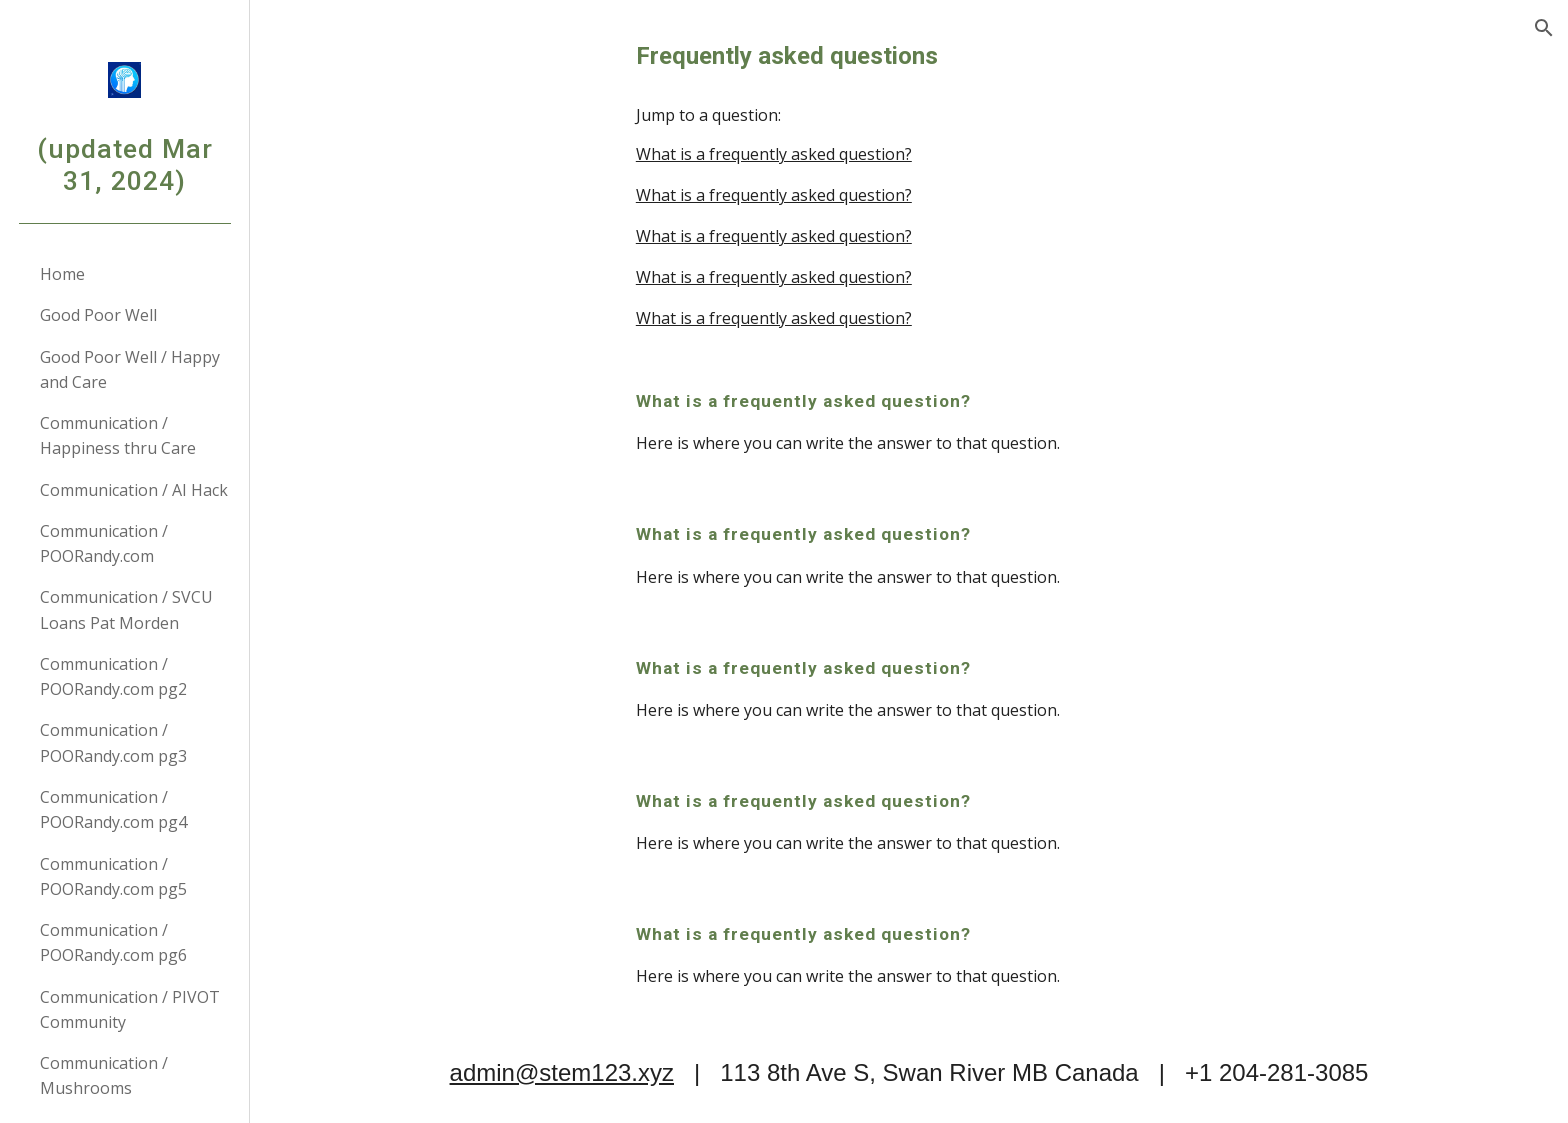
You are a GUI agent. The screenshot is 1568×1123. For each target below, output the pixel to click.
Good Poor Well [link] (98, 315)
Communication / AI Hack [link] (134, 490)
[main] (909, 56)
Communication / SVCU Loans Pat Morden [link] (126, 609)
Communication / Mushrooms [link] (104, 1075)
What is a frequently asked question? (774, 154)
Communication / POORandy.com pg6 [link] (113, 942)
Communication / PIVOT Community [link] (130, 1009)
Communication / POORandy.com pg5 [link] (113, 876)
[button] (1544, 28)
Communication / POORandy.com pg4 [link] (113, 809)
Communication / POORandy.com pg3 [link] (113, 742)
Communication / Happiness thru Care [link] (118, 435)
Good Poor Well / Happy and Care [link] (130, 369)
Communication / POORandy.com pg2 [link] (113, 676)
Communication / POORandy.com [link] (104, 543)
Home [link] (62, 274)
